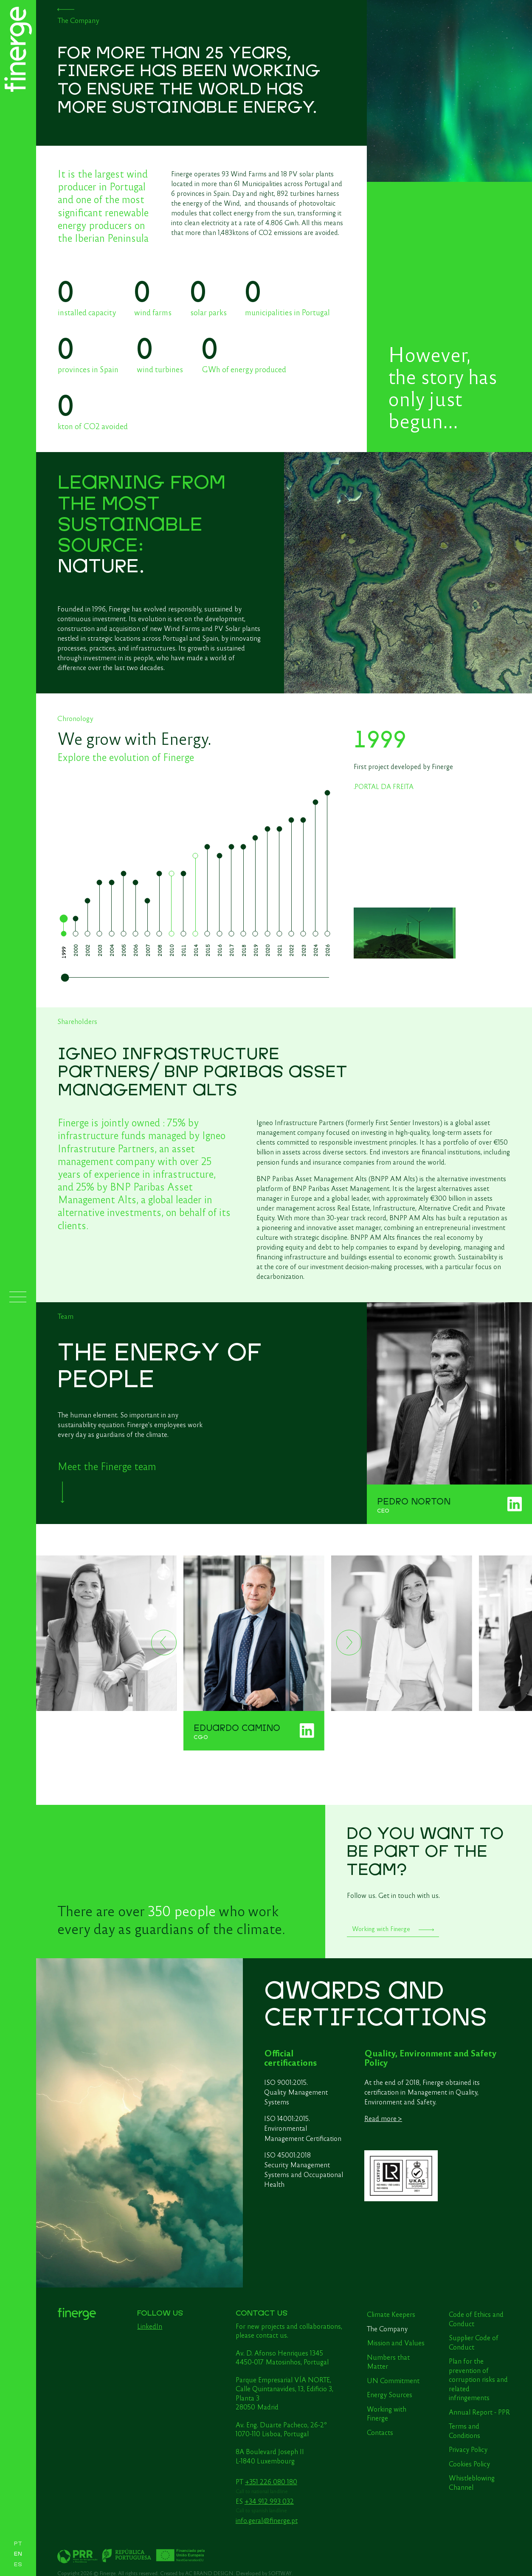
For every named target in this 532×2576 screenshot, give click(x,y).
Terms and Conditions (464, 2430)
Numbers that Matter (388, 2361)
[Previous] (164, 1642)
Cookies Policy (469, 2463)
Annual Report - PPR (479, 2411)
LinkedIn (149, 2326)
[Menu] (17, 1296)
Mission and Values (396, 2342)
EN (18, 2554)
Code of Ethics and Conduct (476, 2318)
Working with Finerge (386, 2413)
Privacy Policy (468, 2449)
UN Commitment (393, 2380)
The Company (387, 2328)
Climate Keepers (391, 2314)
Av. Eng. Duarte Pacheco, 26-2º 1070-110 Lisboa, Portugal (281, 2429)
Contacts (380, 2432)
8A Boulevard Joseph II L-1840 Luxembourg (270, 2456)
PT (18, 2544)
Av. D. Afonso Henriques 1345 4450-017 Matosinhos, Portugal (282, 2357)
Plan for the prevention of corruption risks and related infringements (478, 2378)
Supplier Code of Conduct (473, 2342)
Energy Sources (389, 2394)
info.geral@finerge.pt (267, 2520)
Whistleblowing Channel (472, 2482)
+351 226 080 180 (271, 2481)
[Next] (349, 1642)
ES (18, 2565)
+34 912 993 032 (269, 2501)
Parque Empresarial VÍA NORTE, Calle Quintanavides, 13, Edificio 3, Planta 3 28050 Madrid (284, 2393)
